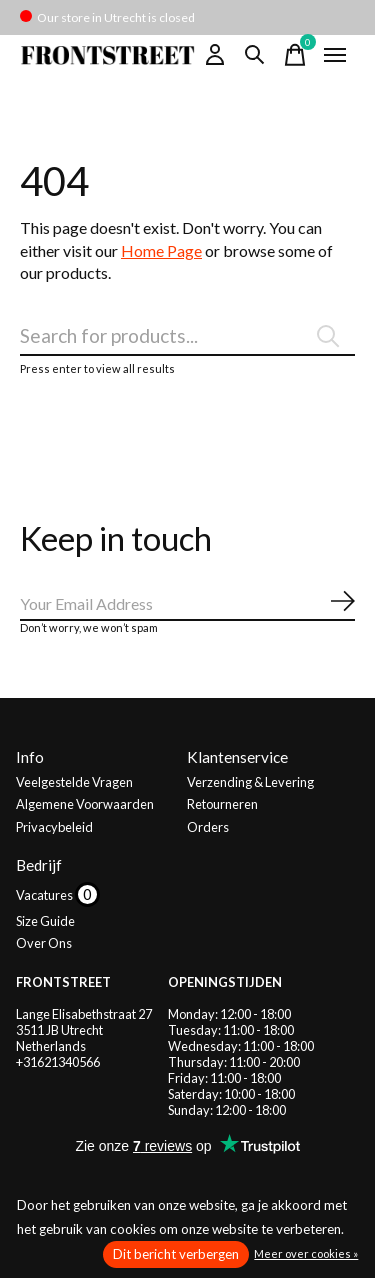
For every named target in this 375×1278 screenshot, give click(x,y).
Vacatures (45, 895)
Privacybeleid (54, 827)
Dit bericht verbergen (176, 1254)
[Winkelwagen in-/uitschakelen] (295, 55)
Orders (208, 827)
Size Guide (45, 921)
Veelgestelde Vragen (74, 782)
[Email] (187, 604)
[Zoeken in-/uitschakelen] (255, 55)
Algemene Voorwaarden (85, 804)
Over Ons (44, 943)
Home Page (161, 250)
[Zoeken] (187, 335)
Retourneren (222, 804)
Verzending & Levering (250, 782)
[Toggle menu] (335, 55)
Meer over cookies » (306, 1253)
